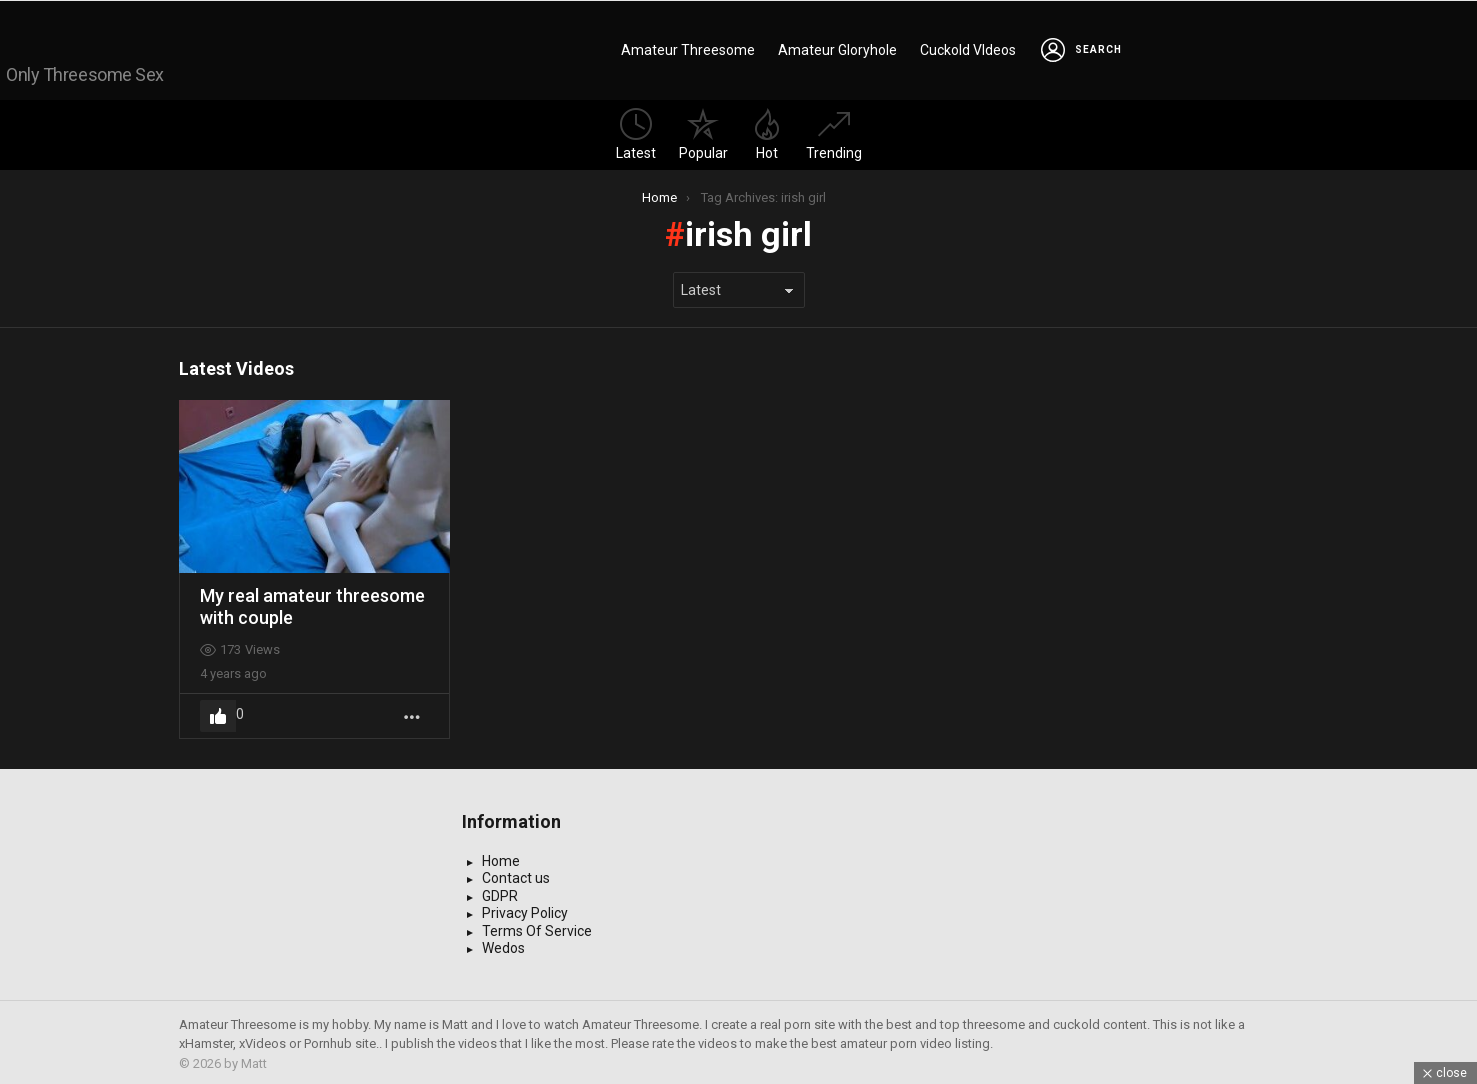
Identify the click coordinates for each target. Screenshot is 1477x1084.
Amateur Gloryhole (837, 48)
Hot (767, 130)
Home (501, 857)
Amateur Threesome (688, 48)
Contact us (516, 874)
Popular (703, 130)
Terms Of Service (537, 927)
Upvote (218, 712)
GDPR (500, 892)
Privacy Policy (525, 909)
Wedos (503, 944)
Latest (636, 130)
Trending (834, 130)
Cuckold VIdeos (968, 48)
